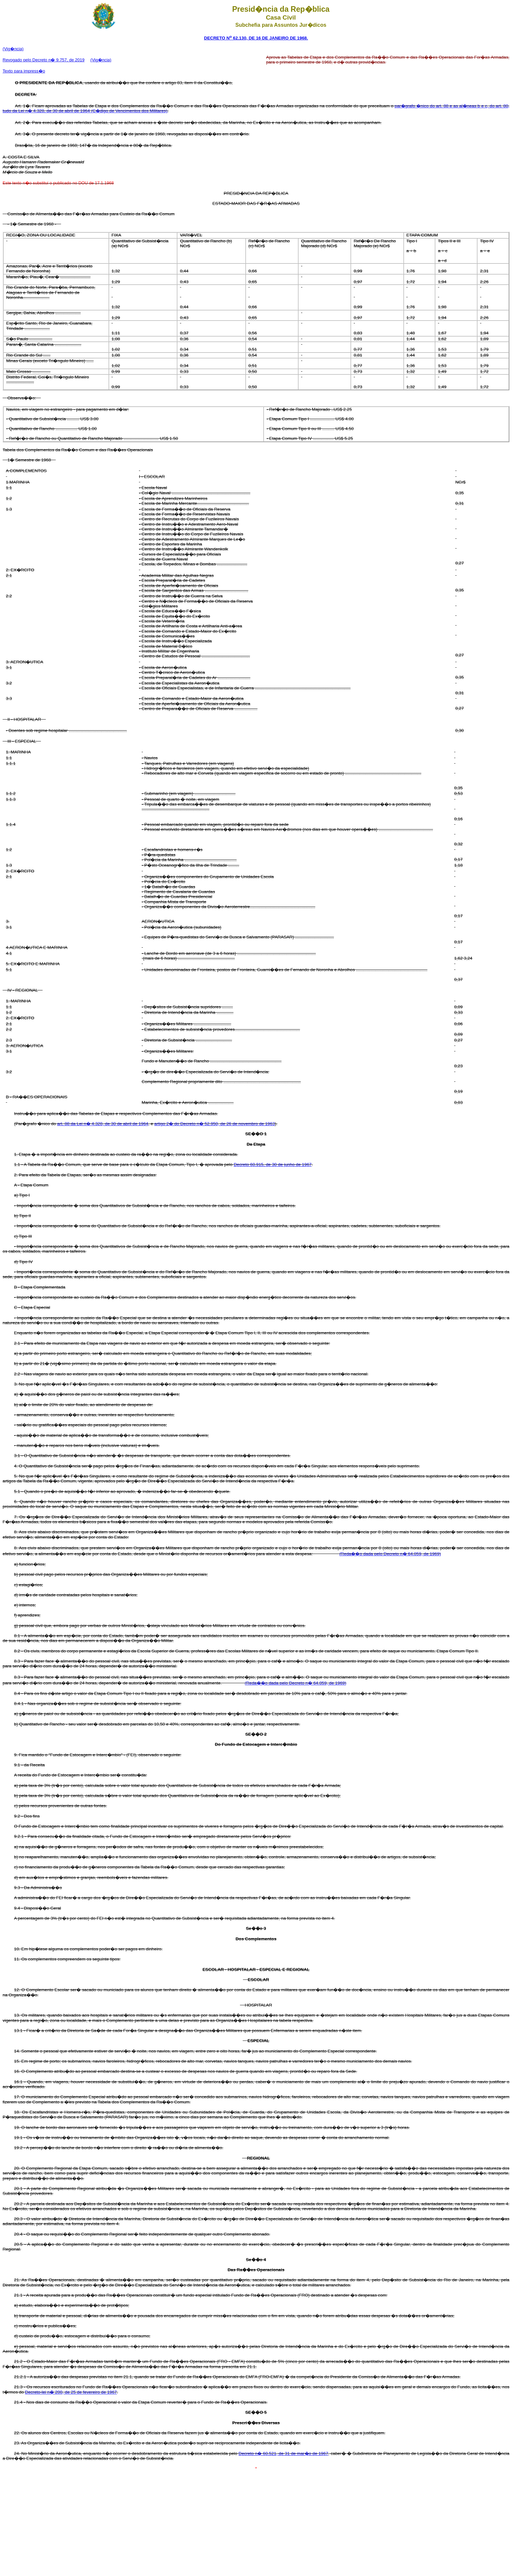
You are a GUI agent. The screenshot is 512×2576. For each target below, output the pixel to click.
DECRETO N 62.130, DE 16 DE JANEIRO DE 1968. (256, 38)
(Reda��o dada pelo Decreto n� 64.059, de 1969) (390, 1553)
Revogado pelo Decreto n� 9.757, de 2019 (44, 59)
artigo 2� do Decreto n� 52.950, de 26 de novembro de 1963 (214, 1123)
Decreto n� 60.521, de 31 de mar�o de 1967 (283, 2453)
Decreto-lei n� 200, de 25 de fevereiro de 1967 (71, 2392)
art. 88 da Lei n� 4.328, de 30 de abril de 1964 (102, 1123)
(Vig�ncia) (13, 48)
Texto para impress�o (24, 71)
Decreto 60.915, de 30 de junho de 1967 (273, 1164)
